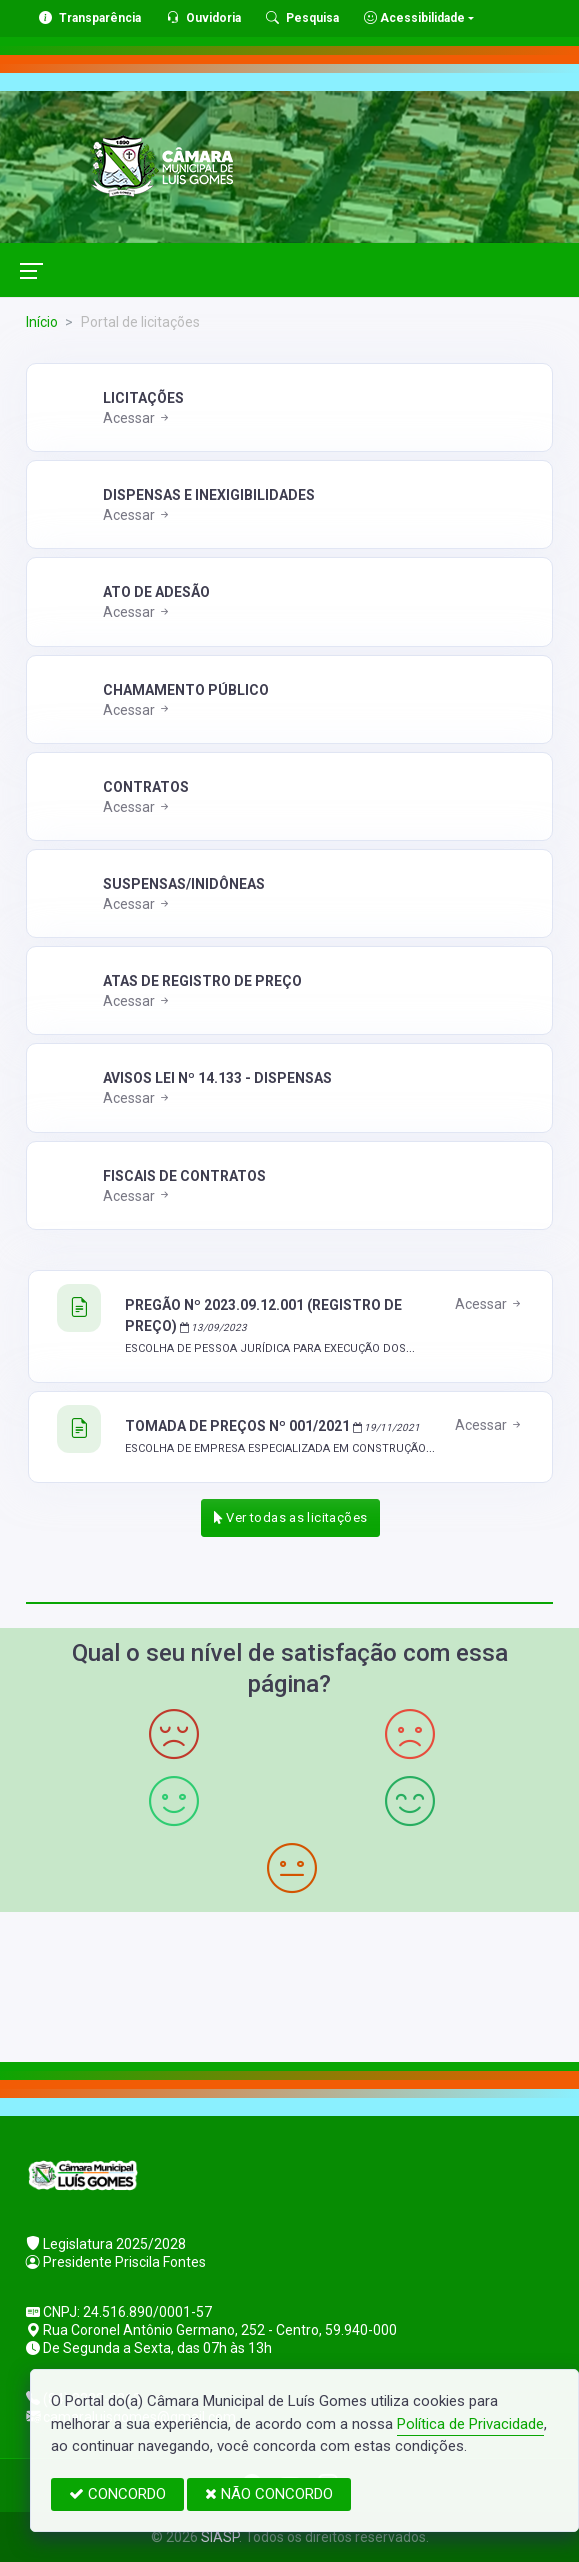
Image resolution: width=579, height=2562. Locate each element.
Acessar (137, 418)
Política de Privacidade (470, 2424)
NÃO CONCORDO (269, 2494)
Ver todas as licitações (291, 1517)
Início (42, 322)
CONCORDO (117, 2494)
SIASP (220, 2537)
